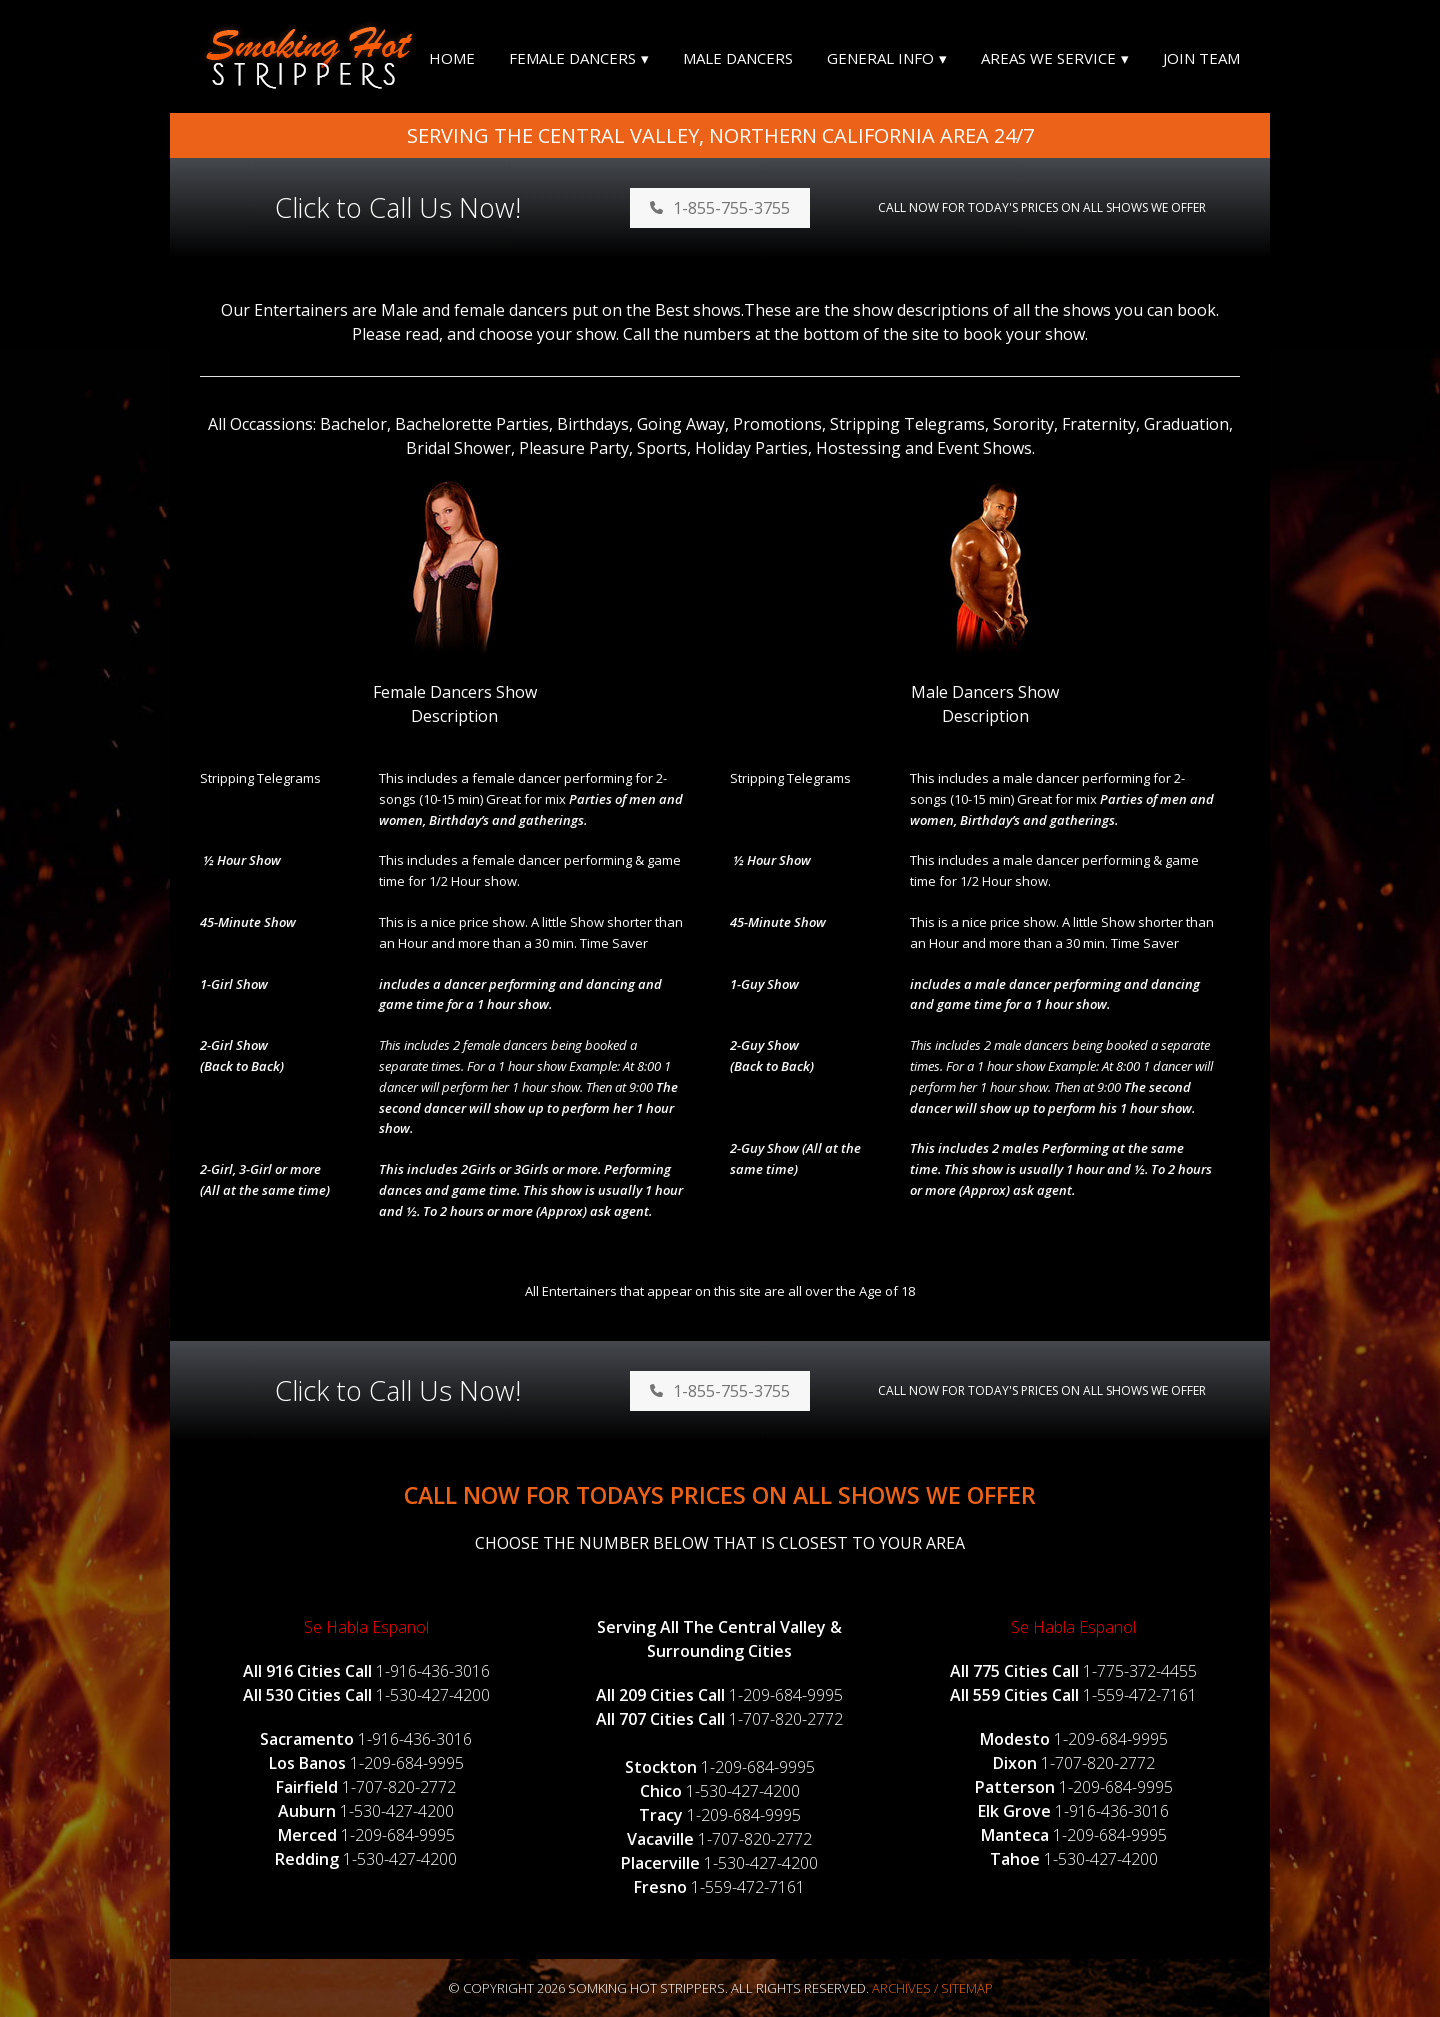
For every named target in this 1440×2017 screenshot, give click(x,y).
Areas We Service (1048, 58)
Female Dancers (572, 58)
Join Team (1201, 58)
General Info (880, 58)
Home (452, 58)
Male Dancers (738, 58)
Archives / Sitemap (932, 1988)
